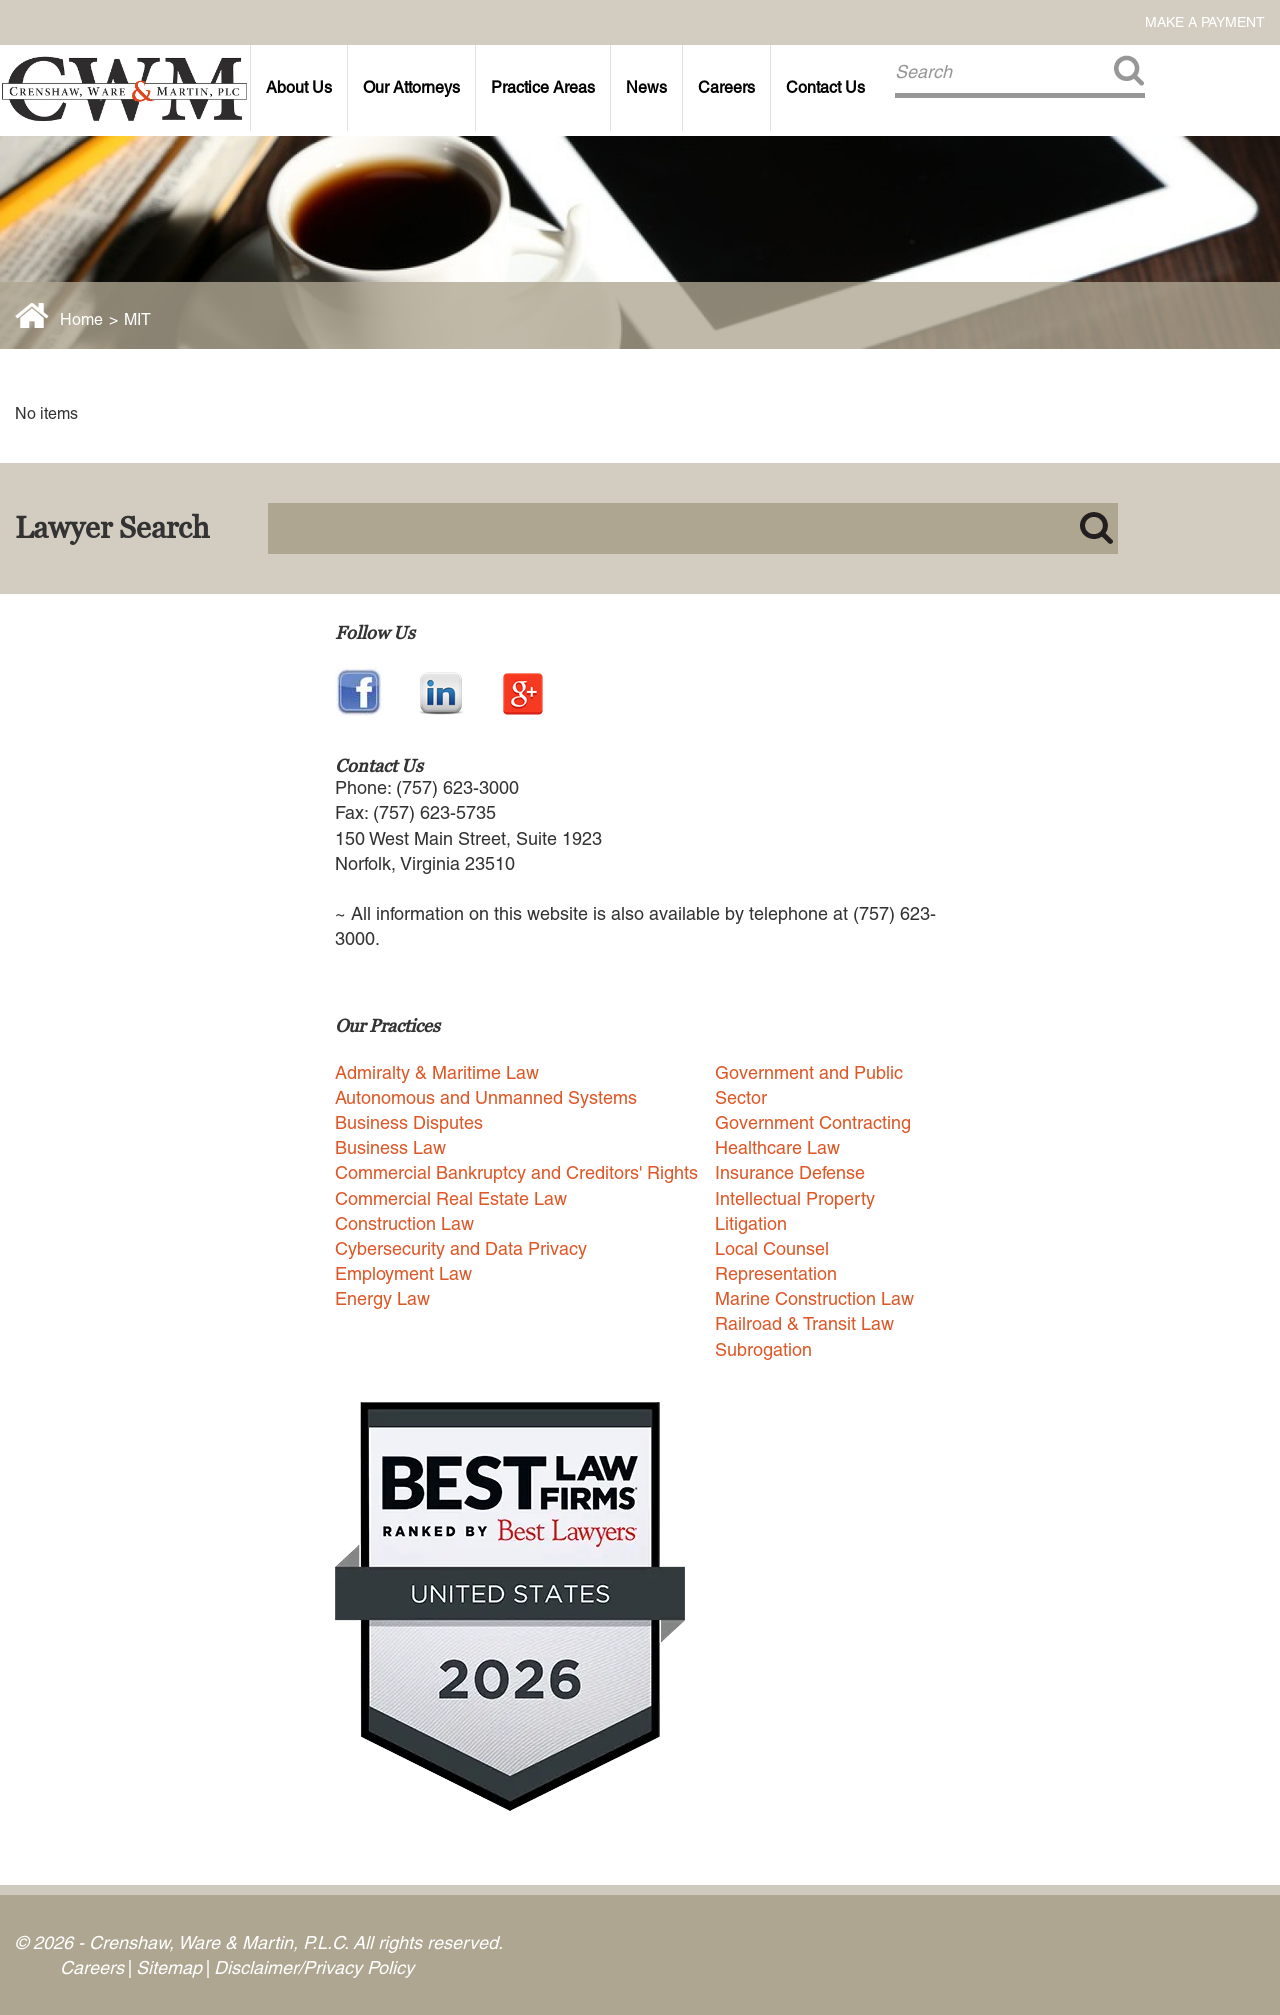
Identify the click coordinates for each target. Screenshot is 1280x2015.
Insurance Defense (790, 1172)
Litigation (751, 1223)
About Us (299, 87)
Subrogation (763, 1349)
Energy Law (382, 1298)
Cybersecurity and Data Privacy (461, 1248)
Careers (726, 87)
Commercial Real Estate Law (451, 1198)
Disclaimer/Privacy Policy (314, 1967)
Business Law (390, 1147)
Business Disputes (409, 1122)
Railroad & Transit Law (804, 1323)
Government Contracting (813, 1122)
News (646, 87)
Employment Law (403, 1273)
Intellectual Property (795, 1198)
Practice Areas (543, 87)
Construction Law (404, 1223)
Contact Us (825, 87)
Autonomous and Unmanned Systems (486, 1097)
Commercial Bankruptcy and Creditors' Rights (516, 1172)
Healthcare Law (777, 1147)
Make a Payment (1205, 22)
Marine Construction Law (814, 1298)
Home (81, 319)
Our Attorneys (411, 87)
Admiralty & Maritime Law (437, 1072)
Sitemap (169, 1967)
